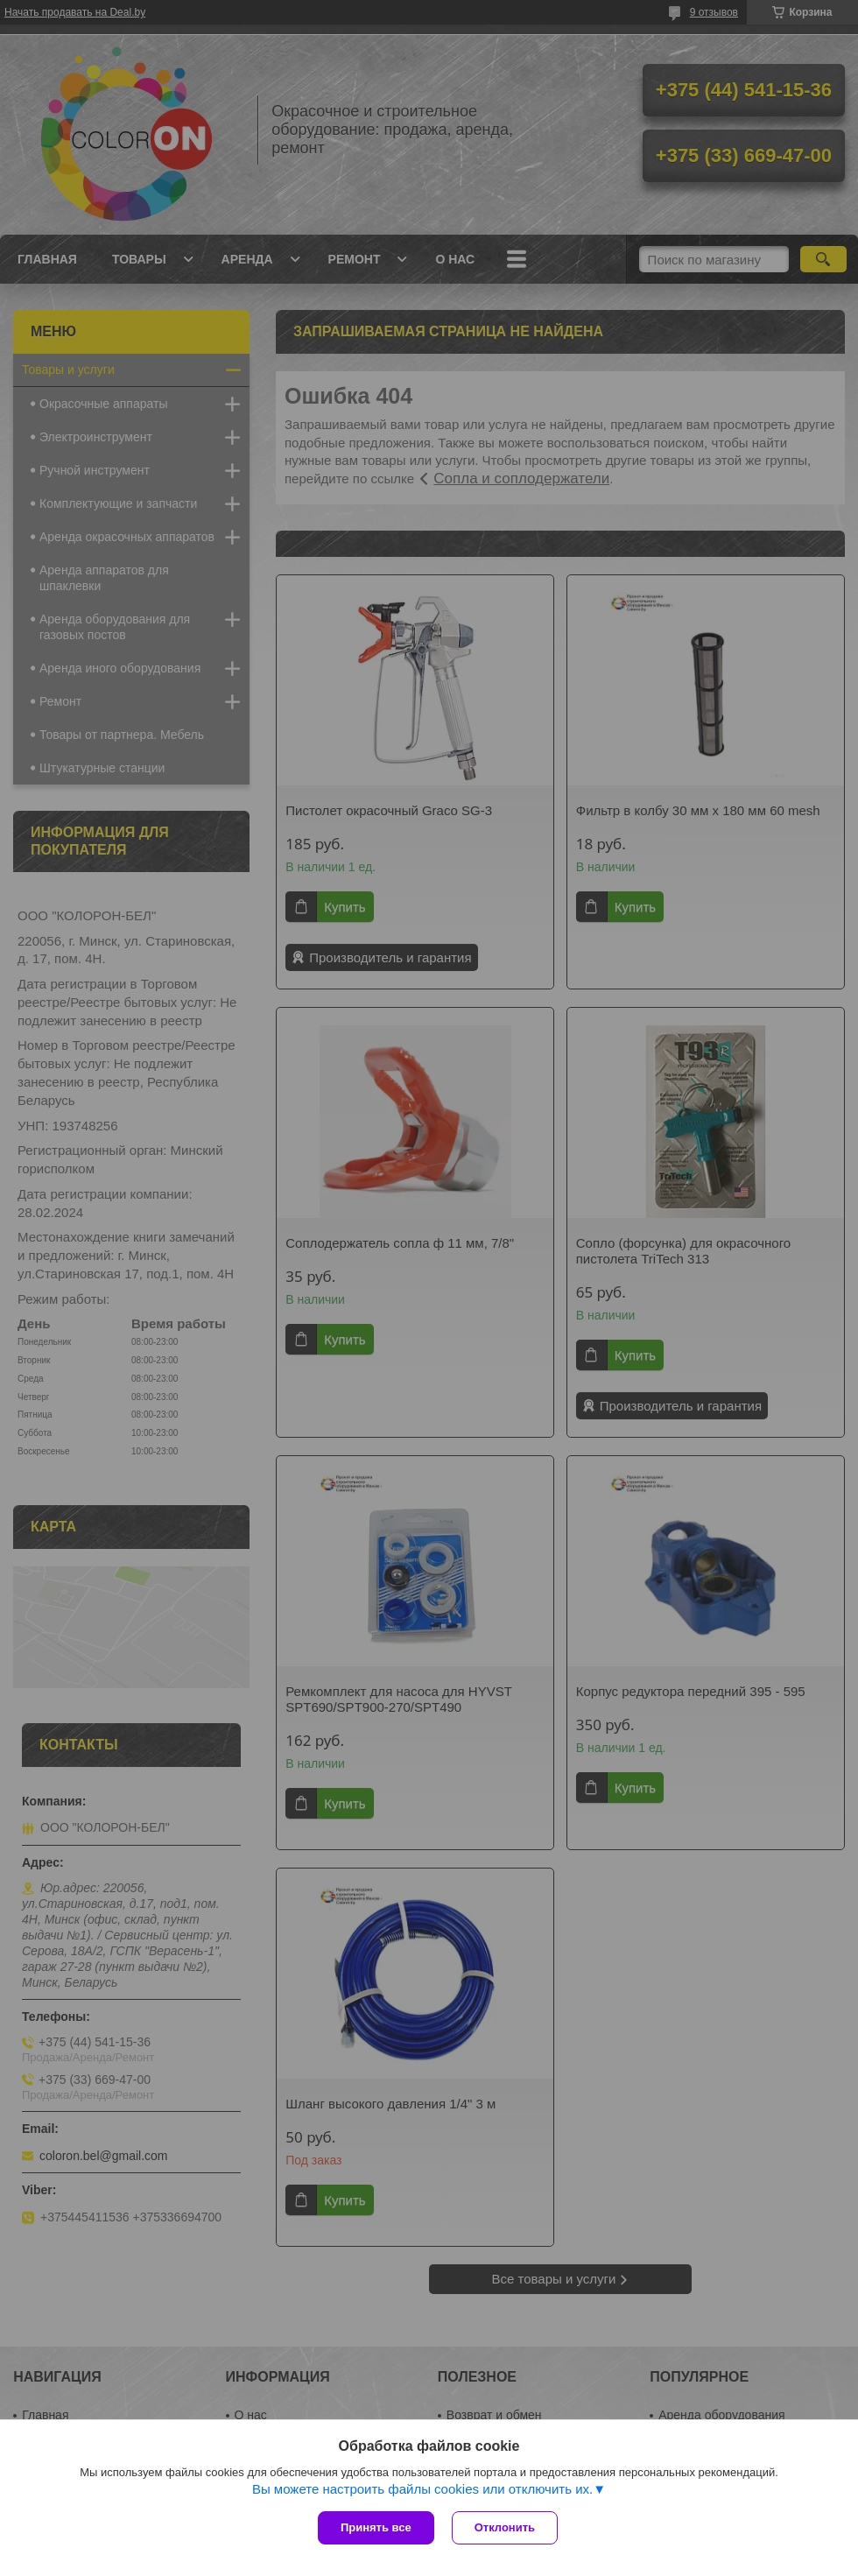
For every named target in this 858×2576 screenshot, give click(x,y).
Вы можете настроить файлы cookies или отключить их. (422, 2488)
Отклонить (505, 2527)
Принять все (376, 2527)
